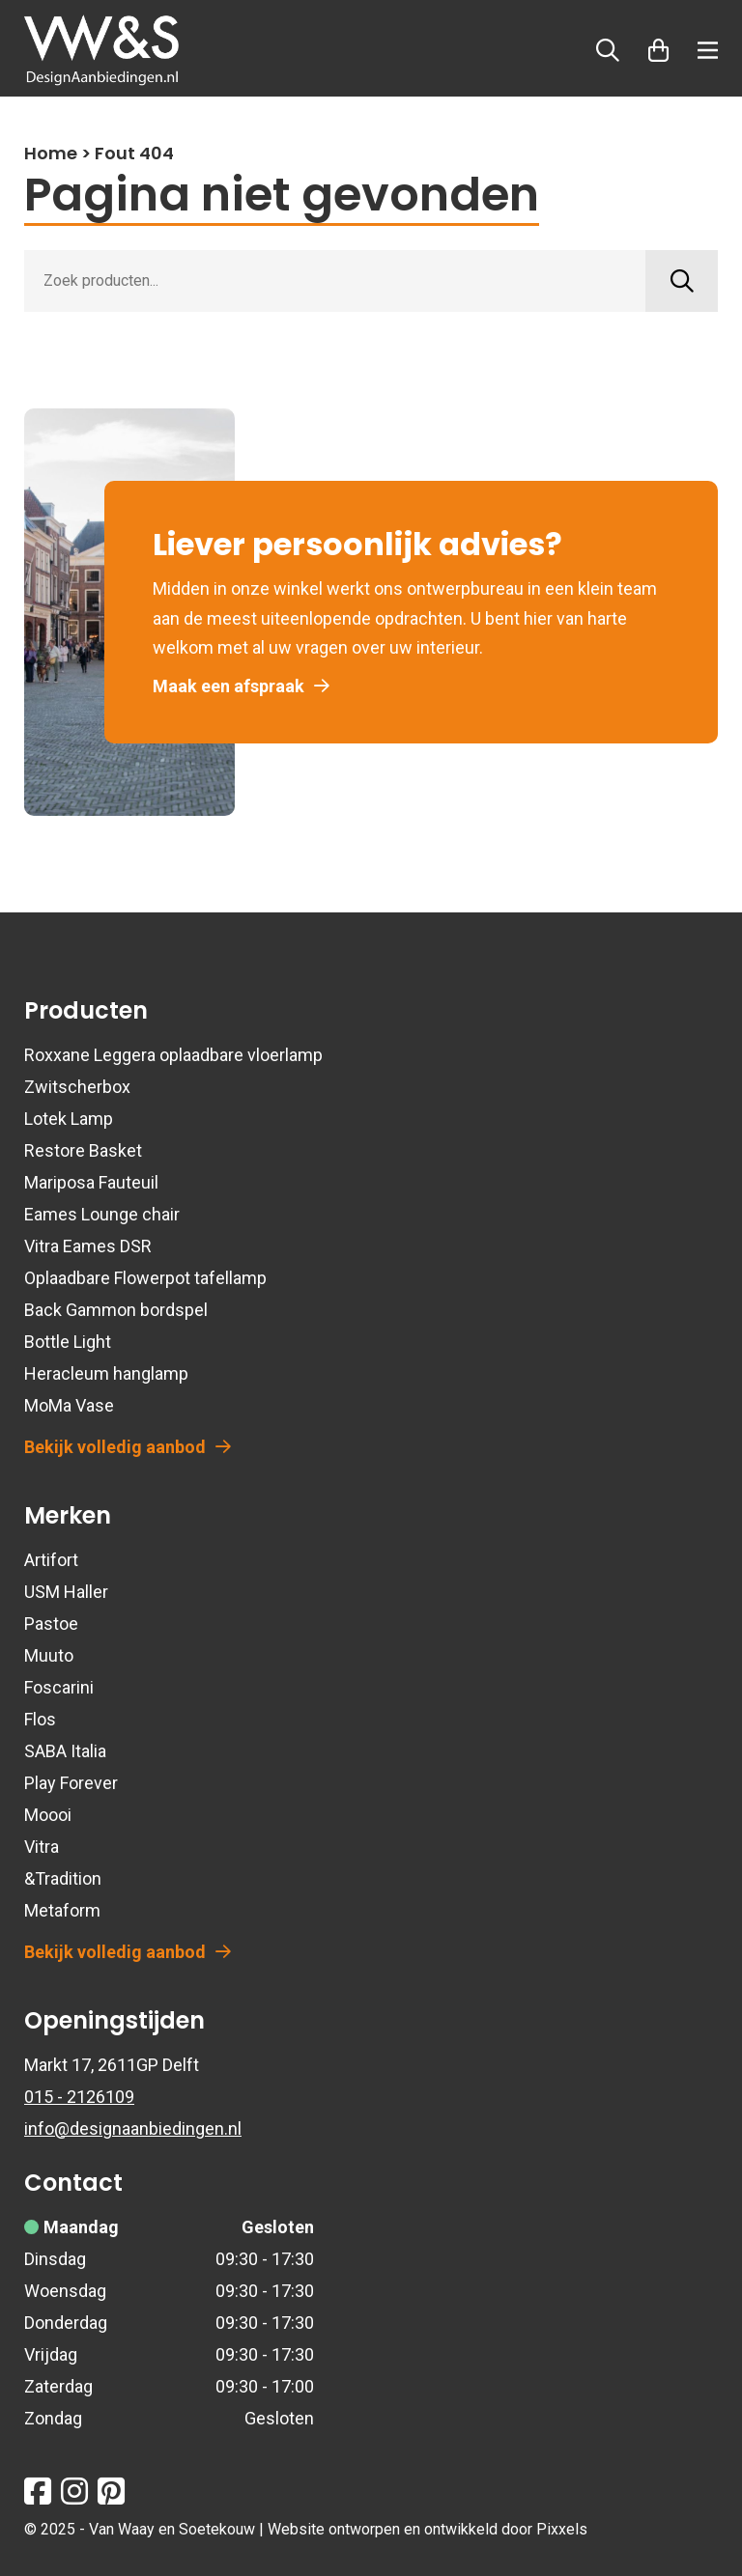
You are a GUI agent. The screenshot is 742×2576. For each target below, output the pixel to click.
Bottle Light (67, 1341)
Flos (40, 1719)
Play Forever (71, 1783)
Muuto (48, 1655)
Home (50, 153)
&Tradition (62, 1878)
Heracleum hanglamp (106, 1373)
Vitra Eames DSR (88, 1246)
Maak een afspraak (241, 686)
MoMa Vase (69, 1405)
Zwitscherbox (77, 1087)
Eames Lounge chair (102, 1214)
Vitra (41, 1846)
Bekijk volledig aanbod (127, 1447)
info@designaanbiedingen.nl (133, 2128)
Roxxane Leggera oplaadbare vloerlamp (173, 1055)
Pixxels (561, 2529)
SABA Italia (65, 1751)
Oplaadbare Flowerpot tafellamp (145, 1278)
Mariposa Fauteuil (91, 1182)
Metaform (62, 1910)
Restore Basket (83, 1150)
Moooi (47, 1815)
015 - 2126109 (79, 2096)
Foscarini (59, 1687)
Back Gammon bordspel (116, 1310)
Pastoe (51, 1623)
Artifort (51, 1560)
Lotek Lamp (68, 1118)
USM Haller (66, 1592)
